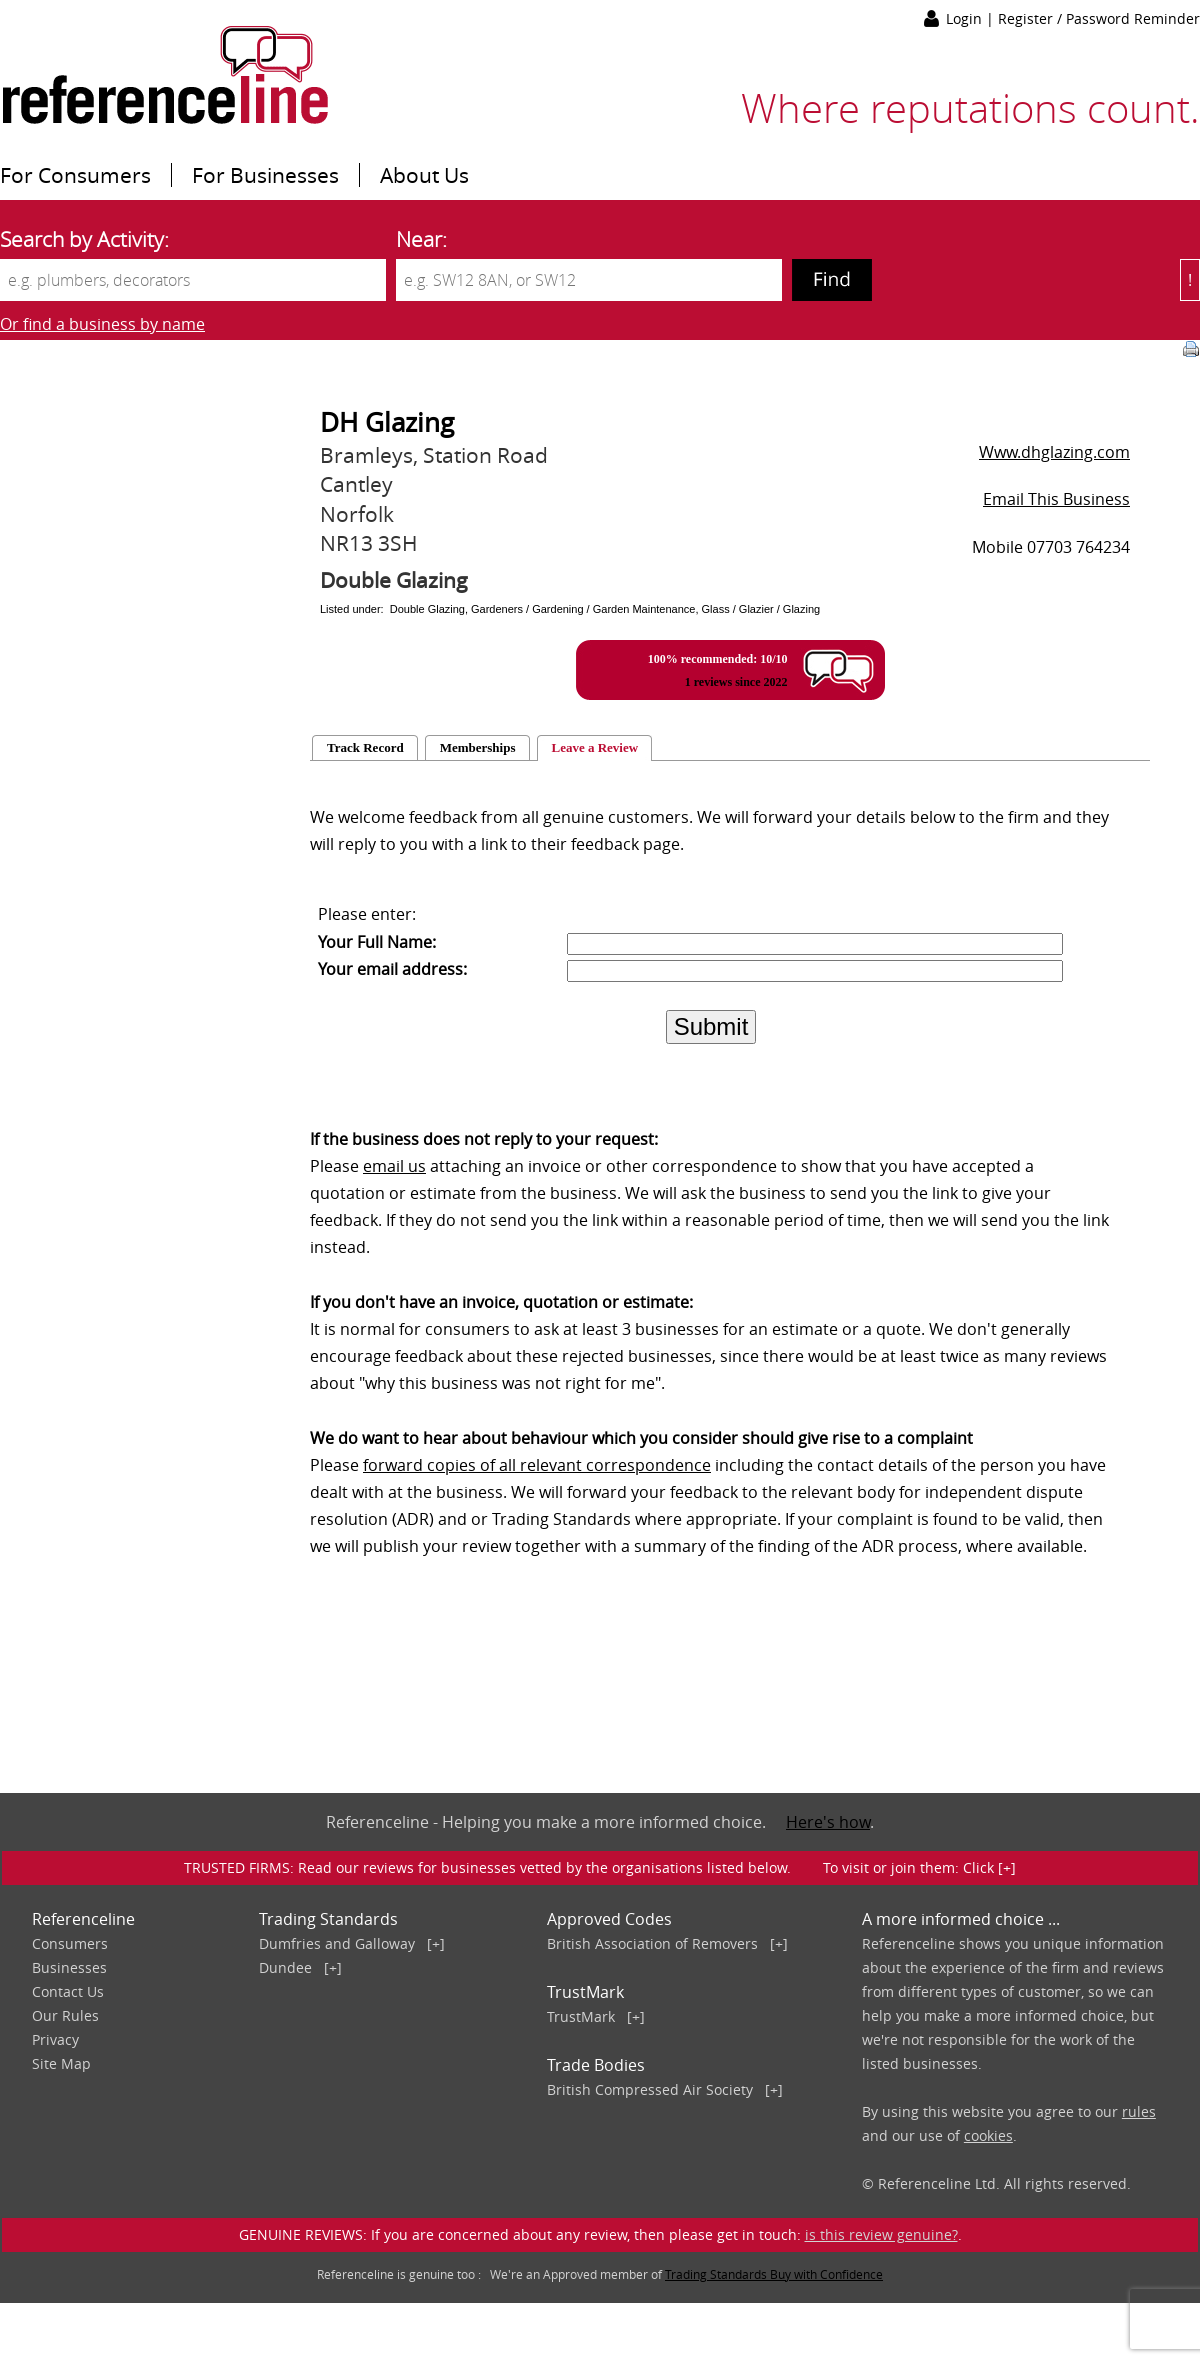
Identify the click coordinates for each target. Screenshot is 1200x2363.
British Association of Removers (652, 1943)
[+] (436, 1943)
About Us (424, 175)
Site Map (61, 2063)
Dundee (285, 1967)
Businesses (69, 1967)
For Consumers (75, 175)
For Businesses (265, 175)
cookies (988, 2135)
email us (394, 1166)
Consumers (70, 1943)
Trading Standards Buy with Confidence (774, 2274)
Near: (421, 239)
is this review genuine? (881, 2234)
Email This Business (1056, 499)
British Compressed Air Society (650, 2089)
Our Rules (65, 2015)
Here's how (828, 1822)
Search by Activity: (84, 239)
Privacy (55, 2039)
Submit (711, 1026)
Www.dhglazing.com (1054, 452)
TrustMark (581, 2016)
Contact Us (68, 1991)
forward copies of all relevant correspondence (537, 1465)
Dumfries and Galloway (337, 1943)
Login (966, 18)
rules (1139, 2111)
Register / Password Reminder (1099, 18)
